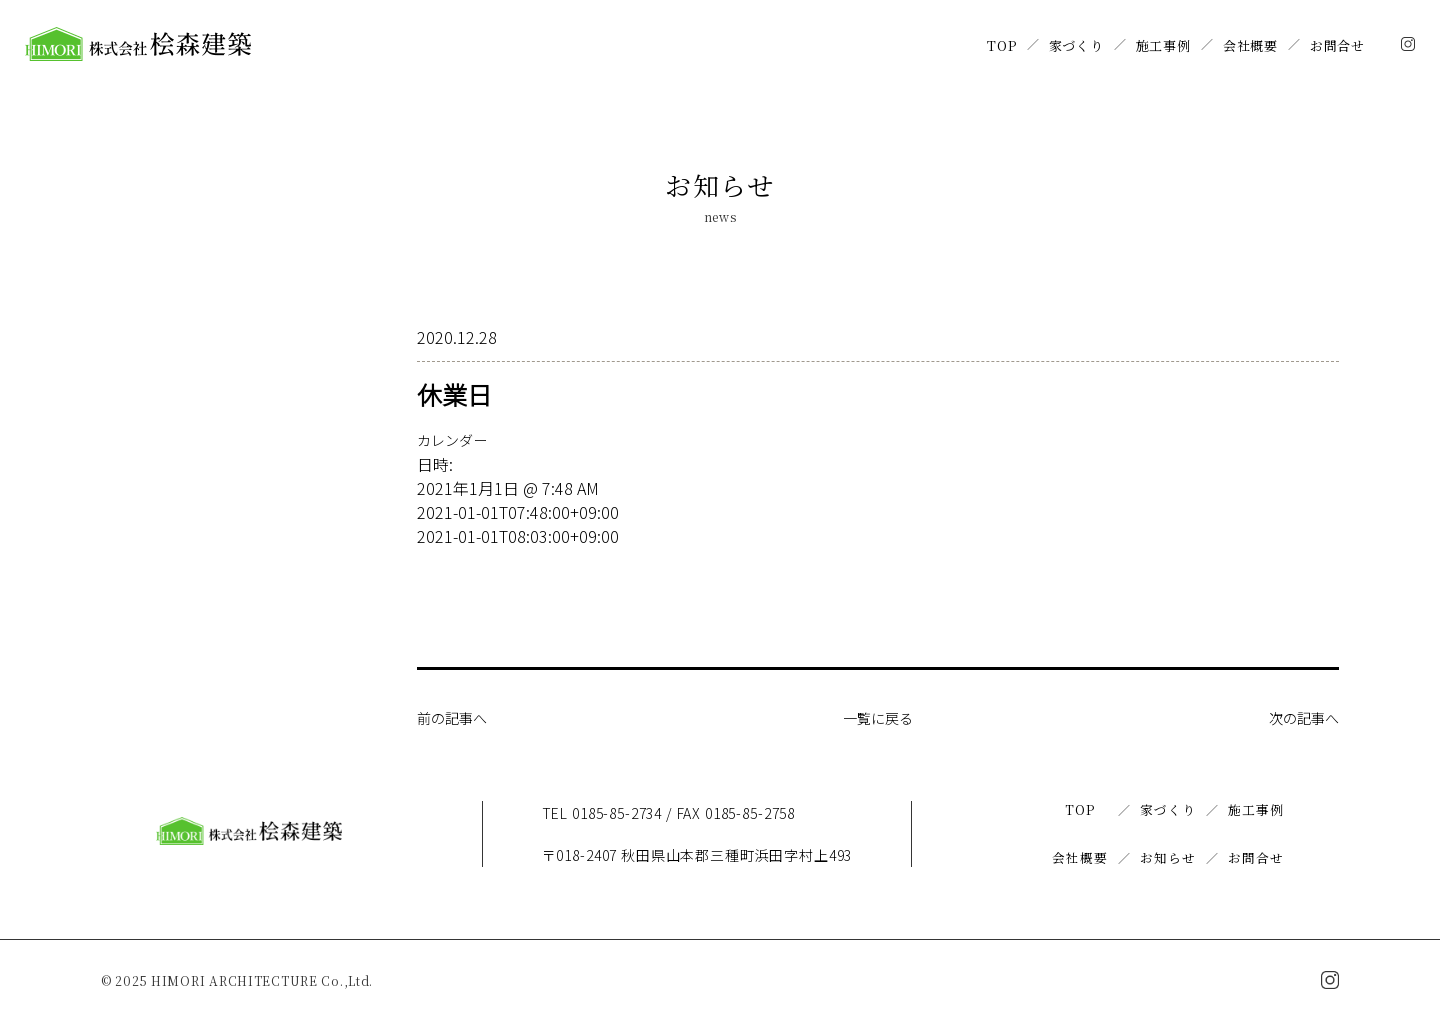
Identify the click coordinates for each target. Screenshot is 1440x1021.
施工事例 (1163, 45)
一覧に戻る (878, 717)
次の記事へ (1299, 717)
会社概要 (1250, 45)
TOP (1001, 45)
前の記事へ (457, 717)
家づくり (1076, 45)
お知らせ (1167, 857)
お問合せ (1337, 45)
